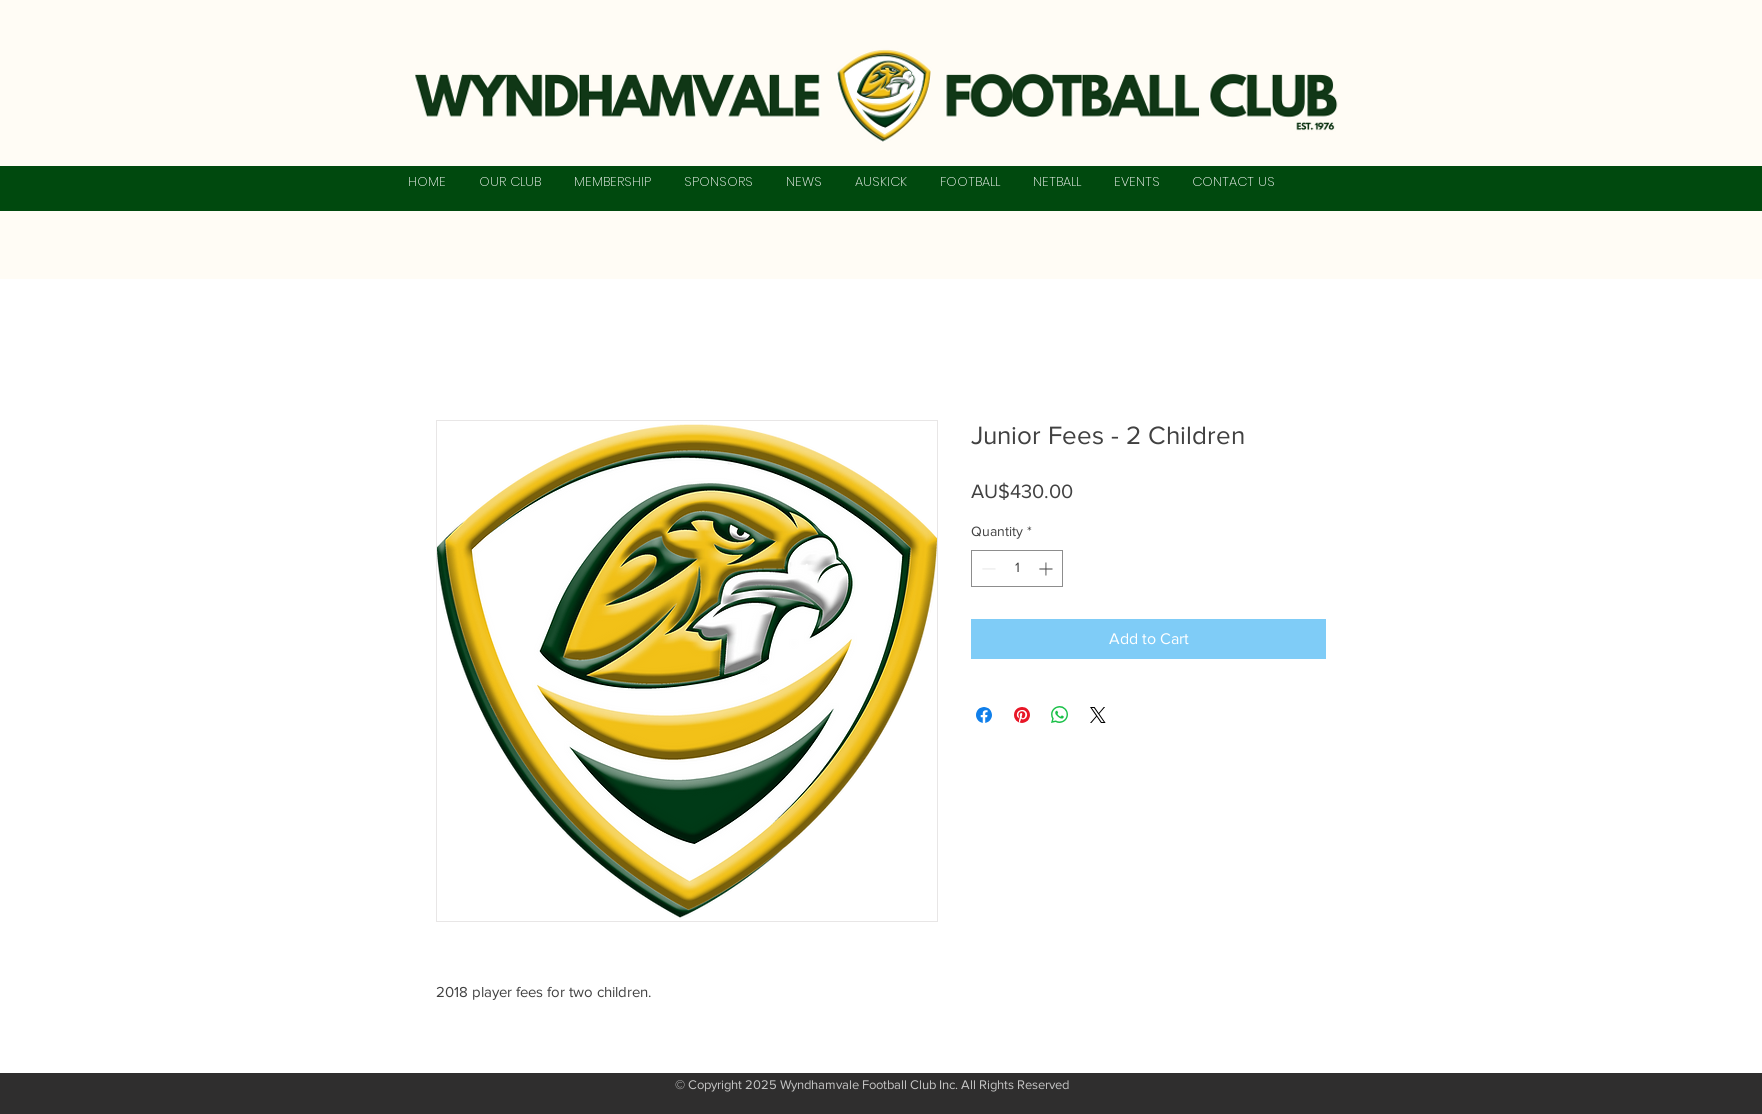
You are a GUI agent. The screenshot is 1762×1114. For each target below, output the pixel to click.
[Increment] (1047, 568)
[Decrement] (986, 568)
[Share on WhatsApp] (1060, 715)
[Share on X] (1098, 715)
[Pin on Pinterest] (1022, 715)
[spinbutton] (1017, 568)
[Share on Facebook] (984, 715)
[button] (509, 182)
